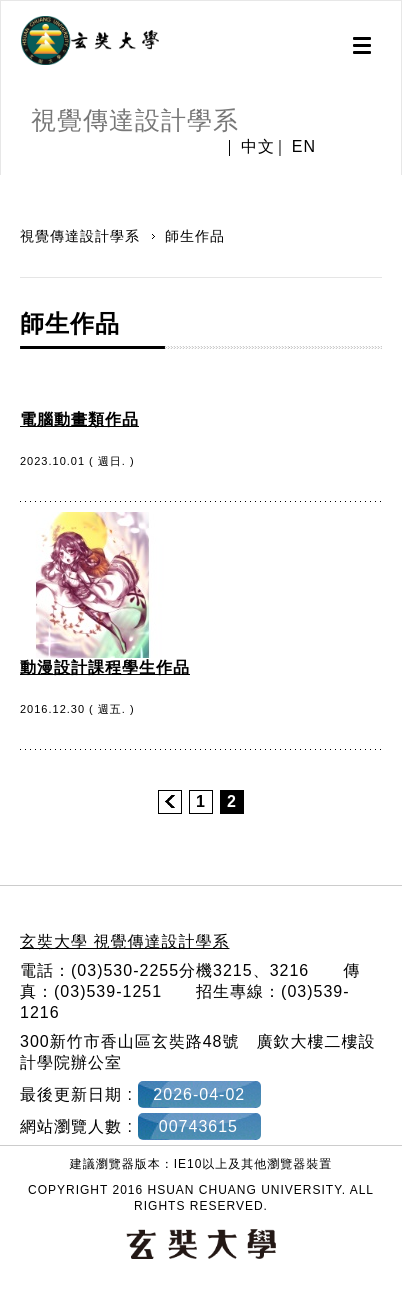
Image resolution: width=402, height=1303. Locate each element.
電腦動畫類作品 (79, 419)
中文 (258, 147)
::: (7, 185)
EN (304, 147)
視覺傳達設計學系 (82, 236)
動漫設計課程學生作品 (105, 667)
